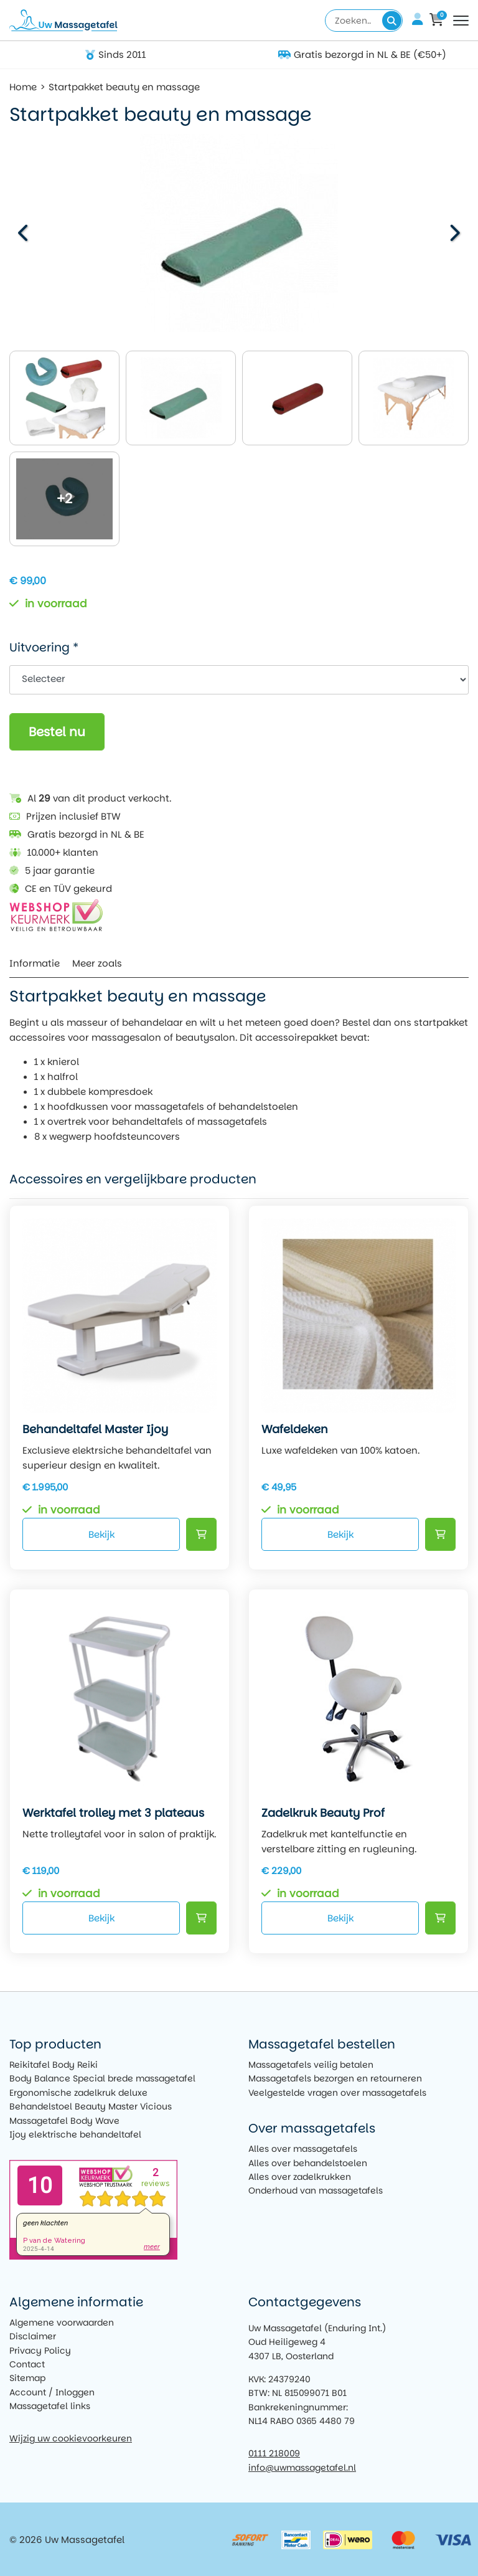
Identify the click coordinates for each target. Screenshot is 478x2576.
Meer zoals (97, 963)
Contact (27, 2364)
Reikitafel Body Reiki (53, 2064)
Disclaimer (32, 2336)
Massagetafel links (49, 2406)
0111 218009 (274, 2453)
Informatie (34, 963)
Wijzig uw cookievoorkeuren (70, 2438)
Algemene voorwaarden (61, 2322)
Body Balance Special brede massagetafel (102, 2078)
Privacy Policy (40, 2350)
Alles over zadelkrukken (299, 2177)
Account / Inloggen (52, 2392)
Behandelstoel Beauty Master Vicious (90, 2106)
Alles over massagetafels (302, 2149)
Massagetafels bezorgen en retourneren (335, 2078)
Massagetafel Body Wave (64, 2120)
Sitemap (27, 2378)
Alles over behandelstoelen (307, 2163)
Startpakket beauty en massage (124, 86)
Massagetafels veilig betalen (310, 2064)
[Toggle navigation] (461, 21)
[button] (453, 233)
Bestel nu (57, 732)
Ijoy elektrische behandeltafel (75, 2134)
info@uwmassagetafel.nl (302, 2467)
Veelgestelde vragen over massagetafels (337, 2092)
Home (23, 86)
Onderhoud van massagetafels (315, 2190)
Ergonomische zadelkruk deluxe (78, 2092)
